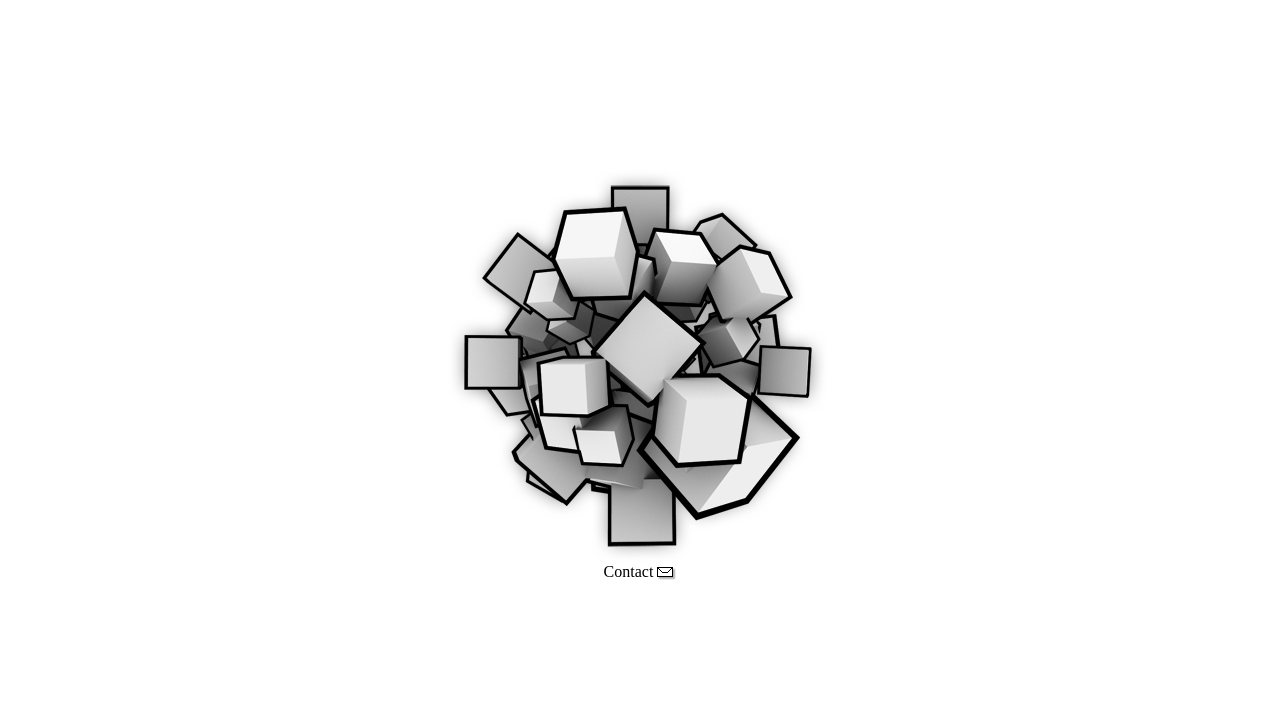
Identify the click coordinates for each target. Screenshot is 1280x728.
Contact (640, 571)
